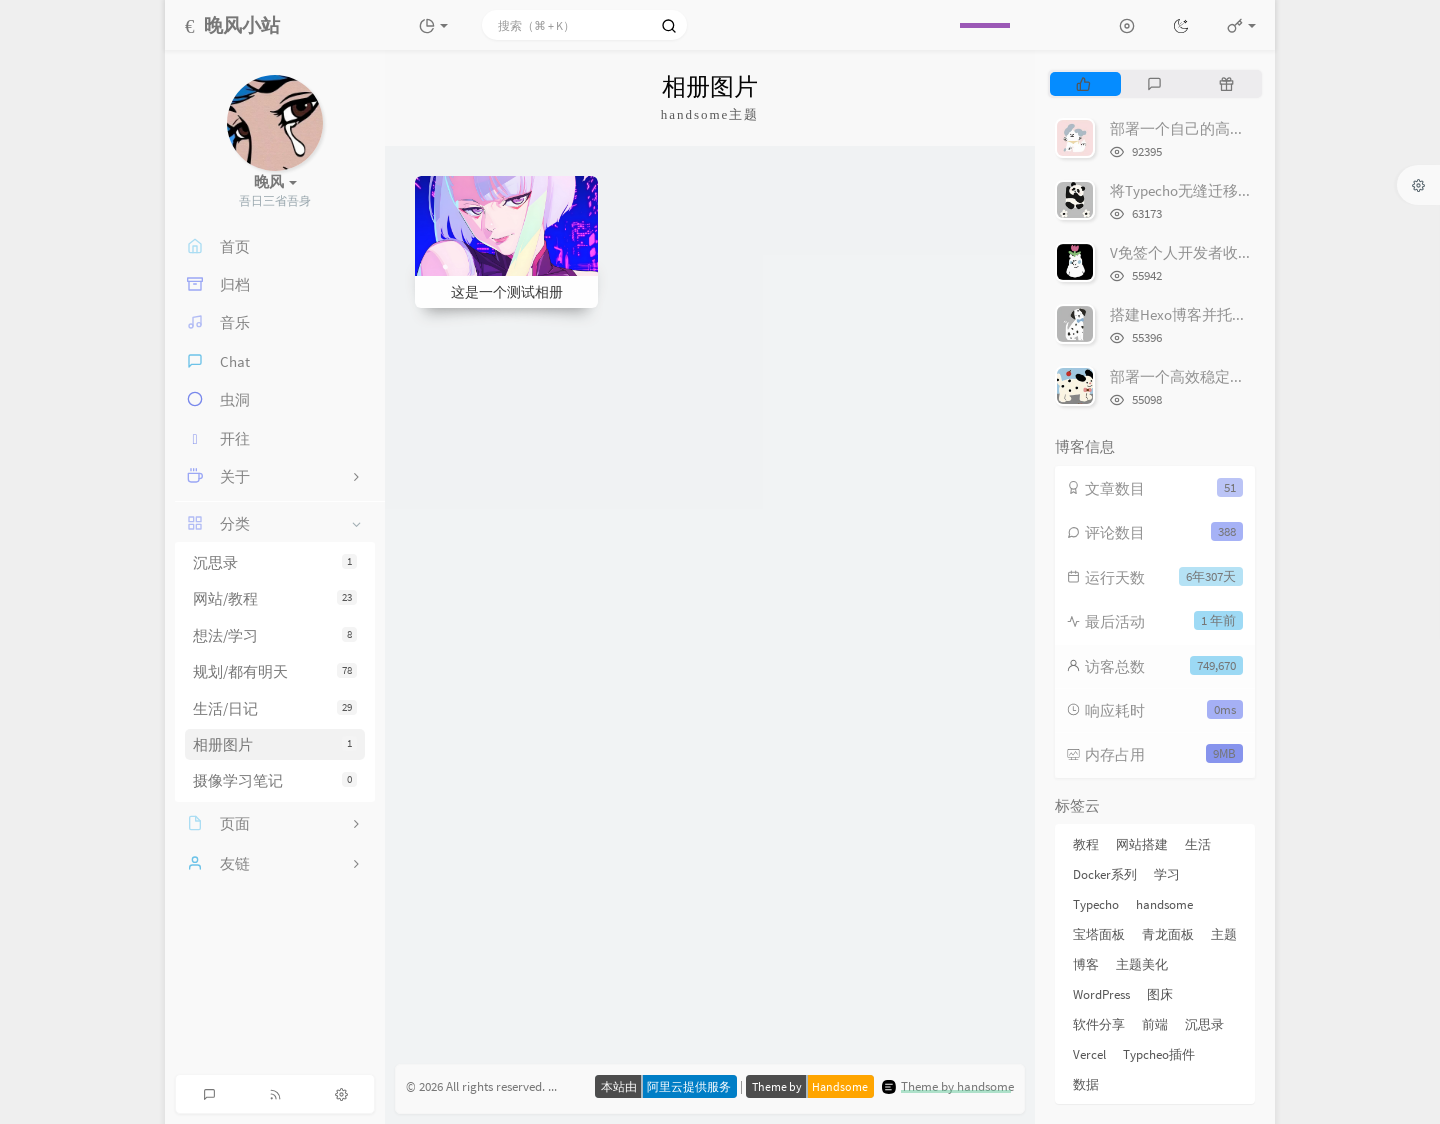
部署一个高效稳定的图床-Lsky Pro (1221, 376)
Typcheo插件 (1159, 1054)
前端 (1155, 1024)
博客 (1086, 964)
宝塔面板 (1099, 934)
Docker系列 (1105, 874)
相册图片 (275, 744)
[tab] (1083, 84)
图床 (1160, 994)
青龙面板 (1168, 934)
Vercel (1089, 1054)
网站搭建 (1142, 844)
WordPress (1101, 994)
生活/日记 (275, 708)
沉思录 (275, 562)
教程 (1086, 844)
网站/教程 (275, 598)
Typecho (1096, 904)
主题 (1224, 934)
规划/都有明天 (275, 671)
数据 (1086, 1084)
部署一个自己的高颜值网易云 (1207, 128)
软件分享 (1099, 1024)
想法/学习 (275, 635)
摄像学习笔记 (275, 780)
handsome (1164, 904)
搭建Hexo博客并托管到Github (1207, 314)
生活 (1198, 844)
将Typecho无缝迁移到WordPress (1214, 190)
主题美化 (1142, 964)
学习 (1167, 874)
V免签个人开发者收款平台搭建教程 (1226, 252)
